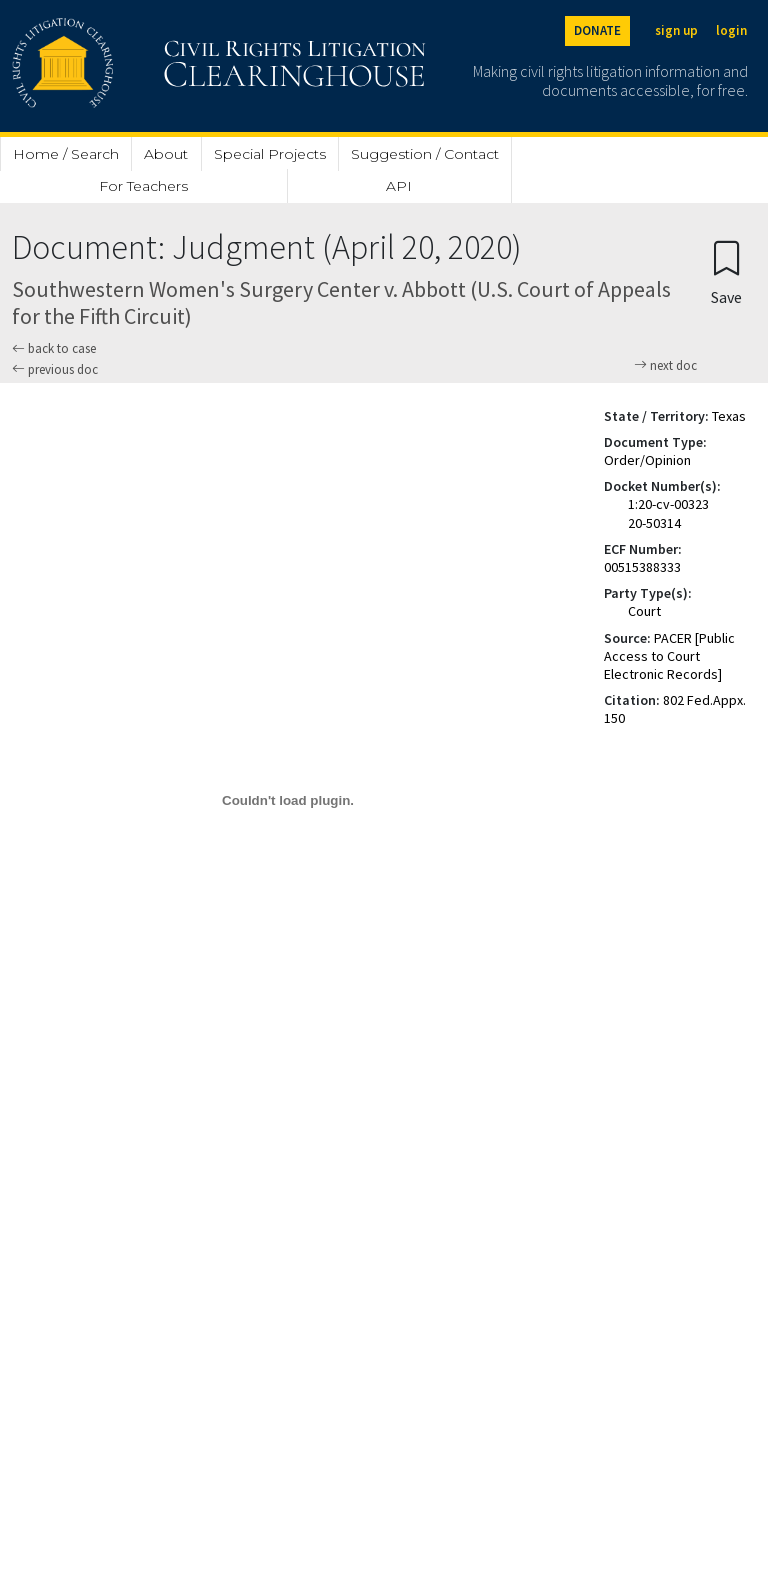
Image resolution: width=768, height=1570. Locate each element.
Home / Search (66, 154)
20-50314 (654, 523)
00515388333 (642, 567)
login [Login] (731, 30)
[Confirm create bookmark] (726, 271)
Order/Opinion (647, 460)
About (166, 154)
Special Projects (270, 154)
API (399, 186)
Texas (729, 416)
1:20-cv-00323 (668, 504)
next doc (665, 366)
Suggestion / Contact (425, 154)
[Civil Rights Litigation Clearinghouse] (162, 66)
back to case (54, 348)
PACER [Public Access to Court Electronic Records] (669, 656)
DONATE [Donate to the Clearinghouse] (597, 30)
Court (644, 611)
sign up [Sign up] (676, 30)
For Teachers (143, 186)
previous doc (55, 369)
